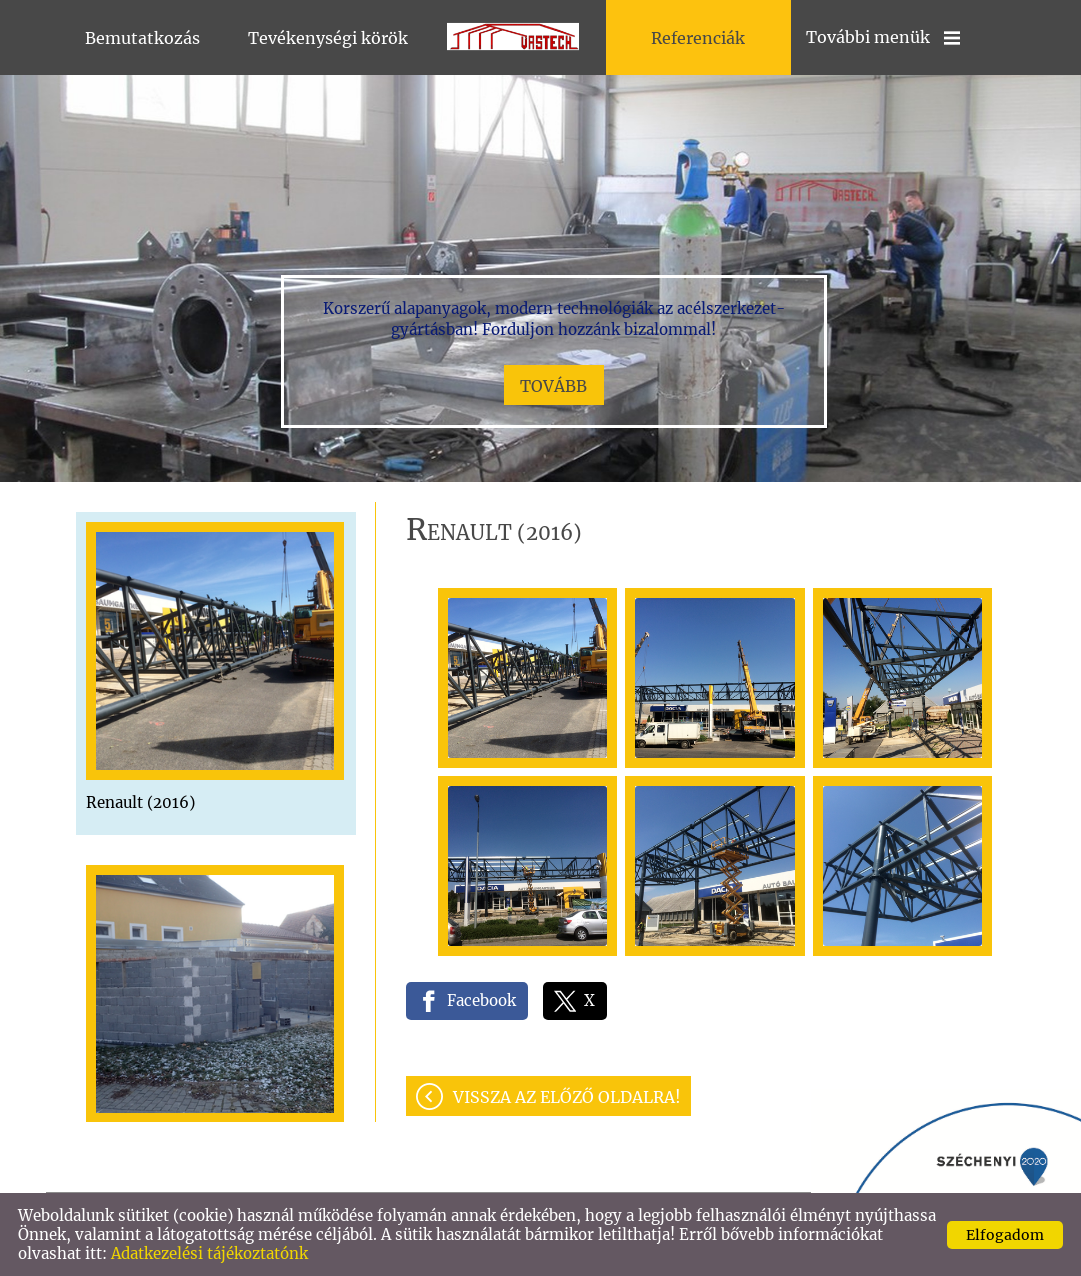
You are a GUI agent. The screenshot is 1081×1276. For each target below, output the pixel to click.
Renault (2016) (140, 802)
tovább (553, 386)
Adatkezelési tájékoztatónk (209, 1253)
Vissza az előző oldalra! (567, 1097)
